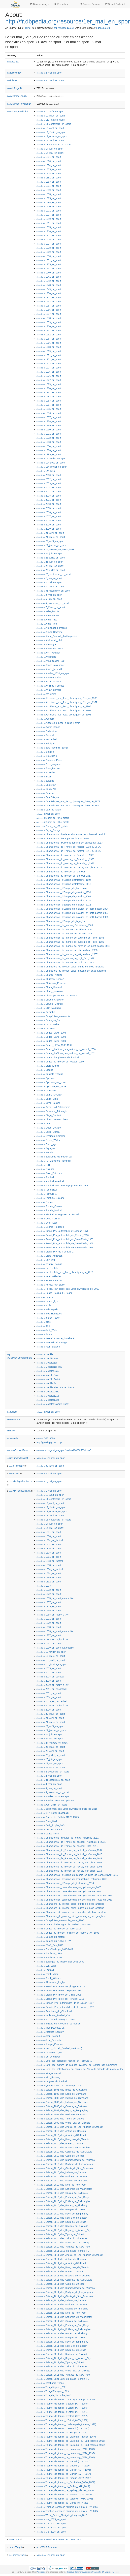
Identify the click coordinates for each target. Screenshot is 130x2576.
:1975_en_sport (48, 371)
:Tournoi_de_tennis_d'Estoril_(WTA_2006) (62, 2420)
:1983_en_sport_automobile (55, 1631)
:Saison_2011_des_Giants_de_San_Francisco (64, 2296)
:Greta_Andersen (49, 1255)
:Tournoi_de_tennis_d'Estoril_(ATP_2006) (62, 2407)
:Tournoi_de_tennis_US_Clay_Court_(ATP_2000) (66, 2399)
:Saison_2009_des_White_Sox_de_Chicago (63, 2122)
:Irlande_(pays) (48, 1317)
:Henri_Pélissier (48, 1276)
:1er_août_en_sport (50, 462)
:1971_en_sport (48, 355)
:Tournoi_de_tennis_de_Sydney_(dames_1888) (65, 2490)
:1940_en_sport (48, 272)
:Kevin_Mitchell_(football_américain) (59, 2048)
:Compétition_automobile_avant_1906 (60, 1920)
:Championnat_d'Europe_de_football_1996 (62, 838)
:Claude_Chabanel (50, 999)
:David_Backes (48, 1103)
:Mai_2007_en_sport (51, 2523)
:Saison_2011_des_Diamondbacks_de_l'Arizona (65, 2288)
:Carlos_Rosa (47, 1833)
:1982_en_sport (48, 396)
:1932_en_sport (48, 260)
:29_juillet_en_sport (50, 570)
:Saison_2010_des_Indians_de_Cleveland (62, 2172)
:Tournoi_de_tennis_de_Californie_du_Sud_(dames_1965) (70, 2441)
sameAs (12, 1438)
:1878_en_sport (48, 173)
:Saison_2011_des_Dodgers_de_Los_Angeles (64, 2292)
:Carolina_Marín (48, 809)
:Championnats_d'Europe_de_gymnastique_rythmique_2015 (71, 1879)
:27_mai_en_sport (49, 566)
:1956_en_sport (48, 309)
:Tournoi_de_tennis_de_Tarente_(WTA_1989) (64, 2494)
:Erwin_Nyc (46, 1144)
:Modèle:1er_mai (49, 1366)
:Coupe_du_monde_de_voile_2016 (58, 1928)
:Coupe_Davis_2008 (51, 1037)
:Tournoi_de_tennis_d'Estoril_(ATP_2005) (62, 2403)
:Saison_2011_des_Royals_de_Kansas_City (63, 2358)
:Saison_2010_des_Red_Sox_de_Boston (61, 2217)
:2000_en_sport (48, 475)
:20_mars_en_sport (50, 1713)
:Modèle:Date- (47, 1375)
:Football (45, 1177)
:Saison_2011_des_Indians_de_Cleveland (62, 2300)
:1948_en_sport (48, 285)
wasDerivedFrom (17, 1450)
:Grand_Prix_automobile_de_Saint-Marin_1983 (64, 1239)
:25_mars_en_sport (50, 1747)
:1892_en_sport (48, 1581)
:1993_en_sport (48, 442)
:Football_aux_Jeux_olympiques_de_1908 (62, 1185)
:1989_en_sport (48, 425)
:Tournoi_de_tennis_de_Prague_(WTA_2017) (63, 2478)
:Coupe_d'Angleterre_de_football (57, 1057)
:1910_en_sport (48, 219)
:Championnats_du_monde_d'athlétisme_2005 (64, 925)
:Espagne (45, 1148)
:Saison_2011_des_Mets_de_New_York (61, 2312)
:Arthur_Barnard (48, 690)
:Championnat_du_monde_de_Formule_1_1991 (65, 863)
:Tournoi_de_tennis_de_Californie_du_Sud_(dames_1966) (70, 2445)
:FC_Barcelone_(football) (53, 1160)
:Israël (43, 1322)
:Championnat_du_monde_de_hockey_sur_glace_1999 (69, 1862)
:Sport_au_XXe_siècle (52, 826)
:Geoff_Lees (46, 1222)
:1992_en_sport (48, 438)
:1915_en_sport (48, 227)
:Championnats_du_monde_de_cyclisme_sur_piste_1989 (70, 942)
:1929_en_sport (48, 252)
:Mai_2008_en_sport (51, 2527)
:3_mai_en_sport (49, 595)
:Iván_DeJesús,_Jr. (50, 2027)
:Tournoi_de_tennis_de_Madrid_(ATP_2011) (63, 2461)
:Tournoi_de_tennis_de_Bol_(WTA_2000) (61, 2432)
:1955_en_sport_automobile (55, 1598)
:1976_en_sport (48, 376)
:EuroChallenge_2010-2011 (54, 1949)
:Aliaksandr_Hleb (49, 640)
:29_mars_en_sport (50, 1767)
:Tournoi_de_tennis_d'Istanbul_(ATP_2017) (62, 2428)
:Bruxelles (45, 772)
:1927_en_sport (48, 243)
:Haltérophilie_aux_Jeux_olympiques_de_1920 (64, 1272)
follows (12, 80)
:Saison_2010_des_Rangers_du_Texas (60, 2209)
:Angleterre (46, 656)
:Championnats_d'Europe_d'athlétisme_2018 (63, 884)
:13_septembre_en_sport (53, 144)
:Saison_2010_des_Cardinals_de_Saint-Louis (64, 2151)
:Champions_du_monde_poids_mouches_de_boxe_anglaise (71, 1912)
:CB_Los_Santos (49, 1829)
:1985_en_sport (48, 409)
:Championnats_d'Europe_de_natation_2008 (63, 896)
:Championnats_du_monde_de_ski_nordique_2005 (67, 950)
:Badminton (46, 731)
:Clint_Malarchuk (49, 1008)
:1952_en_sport (48, 301)
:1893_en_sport (48, 194)
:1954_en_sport (48, 305)
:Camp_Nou (46, 789)
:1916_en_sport (48, 231)
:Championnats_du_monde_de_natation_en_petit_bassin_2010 (73, 946)
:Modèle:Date (47, 1371)
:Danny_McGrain (49, 1094)
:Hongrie (45, 1297)
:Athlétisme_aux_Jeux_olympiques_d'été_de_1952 (66, 702)
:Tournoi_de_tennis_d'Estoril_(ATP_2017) (62, 2416)
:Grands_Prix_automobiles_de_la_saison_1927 (65, 2003)
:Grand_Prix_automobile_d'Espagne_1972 (62, 1231)
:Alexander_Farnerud (51, 628)
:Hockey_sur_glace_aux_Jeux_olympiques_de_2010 (67, 1289)
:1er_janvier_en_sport (51, 466)
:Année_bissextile (49, 669)
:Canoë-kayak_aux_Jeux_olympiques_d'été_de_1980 (68, 805)
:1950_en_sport (48, 293)
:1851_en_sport (48, 157)
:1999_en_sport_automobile (55, 1647)
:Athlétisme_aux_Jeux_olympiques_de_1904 (63, 710)
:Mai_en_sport (48, 813)
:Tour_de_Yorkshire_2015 (53, 2395)
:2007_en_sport (48, 491)
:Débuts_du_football (50, 1937)
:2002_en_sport (48, 479)
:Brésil (43, 776)
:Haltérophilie (47, 1268)
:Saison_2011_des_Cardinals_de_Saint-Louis (64, 2279)
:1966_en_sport (48, 343)
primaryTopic (17, 2555)
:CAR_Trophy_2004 (50, 1825)
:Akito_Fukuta (47, 611)
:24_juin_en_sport (49, 553)
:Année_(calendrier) (50, 665)
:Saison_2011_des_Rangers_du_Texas (60, 2337)
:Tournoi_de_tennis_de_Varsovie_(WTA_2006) (64, 2498)
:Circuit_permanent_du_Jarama (56, 995)
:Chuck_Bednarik (49, 987)
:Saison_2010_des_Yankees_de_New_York (63, 2246)
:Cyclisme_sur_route (51, 1086)
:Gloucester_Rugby (50, 1982)
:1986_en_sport (48, 413)
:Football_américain (50, 1181)
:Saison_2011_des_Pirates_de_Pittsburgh (62, 2333)
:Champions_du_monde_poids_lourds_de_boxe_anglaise (70, 966)
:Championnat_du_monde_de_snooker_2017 (63, 875)
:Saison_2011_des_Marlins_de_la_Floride (62, 2308)
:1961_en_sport (48, 330)
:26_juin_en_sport (49, 561)
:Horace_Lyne (47, 1301)
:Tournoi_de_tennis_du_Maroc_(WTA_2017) (63, 2502)
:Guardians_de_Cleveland (54, 2011)
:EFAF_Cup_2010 (49, 1945)
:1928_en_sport (48, 248)
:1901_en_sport (48, 210)
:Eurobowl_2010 (49, 1957)
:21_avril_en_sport (50, 533)
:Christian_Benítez (50, 979)
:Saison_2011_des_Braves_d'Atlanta (59, 2271)
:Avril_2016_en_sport (51, 1804)
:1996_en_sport (48, 450)
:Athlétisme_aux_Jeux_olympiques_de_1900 (63, 706)
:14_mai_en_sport (49, 153)
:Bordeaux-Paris (49, 760)
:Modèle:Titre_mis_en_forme (55, 1387)
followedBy (14, 72)
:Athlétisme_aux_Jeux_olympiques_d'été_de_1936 (66, 698)
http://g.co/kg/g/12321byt (49, 1442)
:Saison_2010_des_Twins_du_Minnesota (61, 2238)
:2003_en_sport (48, 483)
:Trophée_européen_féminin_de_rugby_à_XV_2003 (67, 2507)
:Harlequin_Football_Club (53, 2015)
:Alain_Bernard (48, 615)
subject (12, 1411)
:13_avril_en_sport (50, 140)
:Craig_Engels (47, 1065)
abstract (13, 61)
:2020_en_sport (48, 528)
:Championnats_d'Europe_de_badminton (61, 888)
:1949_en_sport (48, 289)
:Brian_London (48, 768)
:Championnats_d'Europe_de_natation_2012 (63, 904)
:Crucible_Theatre (49, 1074)
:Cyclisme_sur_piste (51, 1082)
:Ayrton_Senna (48, 727)
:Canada (45, 793)
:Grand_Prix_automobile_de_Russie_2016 (62, 1235)
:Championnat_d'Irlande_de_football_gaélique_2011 (67, 1837)
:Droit (43, 1123)
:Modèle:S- (46, 1383)
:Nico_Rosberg (48, 2077)
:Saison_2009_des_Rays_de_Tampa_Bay (62, 2110)
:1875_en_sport (48, 169)
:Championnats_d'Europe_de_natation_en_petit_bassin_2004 (72, 908)
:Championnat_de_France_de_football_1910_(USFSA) (68, 847)
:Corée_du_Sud (48, 1020)
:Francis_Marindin (49, 1210)
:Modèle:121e (47, 1395)
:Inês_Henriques (49, 1313)
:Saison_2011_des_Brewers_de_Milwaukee (63, 2275)
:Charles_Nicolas (49, 975)
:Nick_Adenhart (48, 2073)
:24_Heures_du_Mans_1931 (55, 549)
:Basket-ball (46, 739)
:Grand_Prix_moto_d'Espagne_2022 (59, 1990)
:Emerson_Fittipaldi (50, 1136)
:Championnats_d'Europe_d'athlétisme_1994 (63, 880)
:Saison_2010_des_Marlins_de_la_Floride (62, 2180)
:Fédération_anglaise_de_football (57, 1214)
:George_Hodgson (50, 1227)
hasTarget (15, 2547)
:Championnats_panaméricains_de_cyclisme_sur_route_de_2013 (74, 1895)
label (11, 1430)
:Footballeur (46, 1189)
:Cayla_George (48, 830)
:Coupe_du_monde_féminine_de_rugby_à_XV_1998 (67, 1932)
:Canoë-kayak (47, 797)
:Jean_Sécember (49, 2040)
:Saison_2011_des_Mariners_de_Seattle (61, 2304)
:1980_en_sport (48, 388)
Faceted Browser (90, 4)
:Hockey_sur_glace (50, 1284)
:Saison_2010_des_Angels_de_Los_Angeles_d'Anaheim (69, 2127)
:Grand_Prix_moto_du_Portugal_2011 (60, 1999)
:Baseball (45, 735)
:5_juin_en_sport (49, 599)
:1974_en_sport (48, 367)
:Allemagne (46, 644)
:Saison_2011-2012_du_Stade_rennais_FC (63, 2250)
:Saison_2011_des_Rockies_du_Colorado (62, 2354)
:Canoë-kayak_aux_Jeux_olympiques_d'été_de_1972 (68, 801)
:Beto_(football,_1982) (52, 747)
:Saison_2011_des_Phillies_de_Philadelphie (63, 2329)
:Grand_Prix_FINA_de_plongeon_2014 (60, 1986)
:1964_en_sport (48, 338)
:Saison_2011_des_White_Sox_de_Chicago (63, 2370)
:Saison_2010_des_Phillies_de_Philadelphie (63, 2201)
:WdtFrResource (47, 2547)
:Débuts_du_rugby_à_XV (53, 1941)
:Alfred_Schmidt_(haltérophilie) (56, 636)
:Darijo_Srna (47, 1098)
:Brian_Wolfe (47, 1821)
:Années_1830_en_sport (53, 673)
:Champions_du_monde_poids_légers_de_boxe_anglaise (70, 1908)
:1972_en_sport (48, 359)
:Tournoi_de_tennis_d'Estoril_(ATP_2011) (62, 2412)
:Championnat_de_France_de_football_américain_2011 (69, 1858)
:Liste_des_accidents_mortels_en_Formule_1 (64, 2060)
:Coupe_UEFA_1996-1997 (54, 1045)
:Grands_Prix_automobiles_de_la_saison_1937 (65, 2007)
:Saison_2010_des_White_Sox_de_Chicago (63, 2242)
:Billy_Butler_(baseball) (52, 1813)
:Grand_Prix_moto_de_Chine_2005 (58, 1994)
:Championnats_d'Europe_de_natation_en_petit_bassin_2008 (72, 917)
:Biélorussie (46, 756)
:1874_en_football (49, 1540)
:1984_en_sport (48, 405)
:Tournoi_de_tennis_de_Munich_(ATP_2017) (63, 2474)
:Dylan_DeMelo (48, 1127)
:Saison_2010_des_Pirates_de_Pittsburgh (62, 2205)
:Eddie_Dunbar (48, 1132)
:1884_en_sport (48, 186)
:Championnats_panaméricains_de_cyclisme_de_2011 (68, 1891)
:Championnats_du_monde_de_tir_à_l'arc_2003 (65, 962)
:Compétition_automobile (53, 1016)
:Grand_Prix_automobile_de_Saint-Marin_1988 (64, 1243)
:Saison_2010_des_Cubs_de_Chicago (60, 2155)
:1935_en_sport (48, 264)
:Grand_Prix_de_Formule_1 (54, 1251)
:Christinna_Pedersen (51, 983)
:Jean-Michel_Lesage (51, 1342)
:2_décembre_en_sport (52, 1771)
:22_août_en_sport (50, 541)
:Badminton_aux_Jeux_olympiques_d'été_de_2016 (67, 1808)
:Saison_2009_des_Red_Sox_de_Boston (61, 2114)
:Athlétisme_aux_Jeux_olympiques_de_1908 (63, 714)
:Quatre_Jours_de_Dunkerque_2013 (59, 2085)
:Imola (43, 1305)
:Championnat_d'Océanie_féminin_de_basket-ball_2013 (69, 842)
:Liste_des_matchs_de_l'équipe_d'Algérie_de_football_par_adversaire (76, 2065)
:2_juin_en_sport (49, 578)
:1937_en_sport (48, 268)
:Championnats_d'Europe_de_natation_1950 (63, 892)
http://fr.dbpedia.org (64, 28)
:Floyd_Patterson (49, 1173)
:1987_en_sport (48, 417)
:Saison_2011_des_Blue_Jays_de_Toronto (62, 2267)
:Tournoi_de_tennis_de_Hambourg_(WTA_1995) (65, 2453)
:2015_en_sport (48, 508)
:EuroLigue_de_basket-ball (54, 1156)
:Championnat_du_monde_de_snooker (60, 871)
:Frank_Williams (48, 1978)
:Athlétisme (46, 694)
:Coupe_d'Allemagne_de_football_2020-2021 (63, 1924)
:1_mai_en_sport (49, 1481)
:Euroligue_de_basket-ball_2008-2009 (60, 1961)
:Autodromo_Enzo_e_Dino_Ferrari (58, 723)
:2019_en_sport (48, 524)
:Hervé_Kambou (49, 1280)
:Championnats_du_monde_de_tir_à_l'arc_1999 (65, 958)
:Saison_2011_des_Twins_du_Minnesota (61, 2366)
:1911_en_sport (48, 223)
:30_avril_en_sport (50, 80)
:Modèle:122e (47, 1400)
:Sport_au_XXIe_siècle (52, 822)
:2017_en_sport (48, 516)
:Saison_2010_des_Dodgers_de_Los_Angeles (64, 2164)
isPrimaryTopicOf (17, 1458)
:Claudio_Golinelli (49, 1003)
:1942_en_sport (48, 281)
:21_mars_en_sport (50, 537)
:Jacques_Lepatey (50, 2032)
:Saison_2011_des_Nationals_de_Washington (64, 2317)
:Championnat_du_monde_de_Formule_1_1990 (65, 859)
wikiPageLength (17, 96)
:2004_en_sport (48, 487)
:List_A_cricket (48, 2056)
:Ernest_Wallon (48, 1140)
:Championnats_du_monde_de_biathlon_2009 (64, 933)
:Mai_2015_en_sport (51, 2531)
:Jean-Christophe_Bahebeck (55, 1338)
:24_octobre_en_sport (51, 1742)
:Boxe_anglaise (48, 764)
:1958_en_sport (48, 318)
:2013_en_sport (48, 504)
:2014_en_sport (48, 1697)
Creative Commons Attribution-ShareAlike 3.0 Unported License (93, 2572)
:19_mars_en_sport (50, 1656)
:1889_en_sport (48, 190)
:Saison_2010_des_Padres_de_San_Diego (62, 2197)
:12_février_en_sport (51, 132)
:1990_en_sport (48, 429)
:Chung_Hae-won (49, 991)
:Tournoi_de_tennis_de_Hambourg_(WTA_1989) (65, 2449)
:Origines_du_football (51, 2081)
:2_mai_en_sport (49, 72)
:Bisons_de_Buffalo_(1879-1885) (57, 1817)
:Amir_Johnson (48, 652)
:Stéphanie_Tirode (50, 2383)
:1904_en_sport (48, 214)
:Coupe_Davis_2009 (51, 1041)
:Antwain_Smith (48, 677)
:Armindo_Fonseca (50, 685)
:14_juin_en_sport (49, 148)
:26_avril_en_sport (50, 1751)
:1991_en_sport (48, 433)
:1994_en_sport (48, 446)
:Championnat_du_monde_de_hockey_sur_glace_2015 (69, 1870)
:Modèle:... (46, 1354)
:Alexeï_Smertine (49, 632)
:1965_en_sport (48, 1610)
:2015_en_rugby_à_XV (52, 1705)
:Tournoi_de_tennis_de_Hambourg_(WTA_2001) (65, 2457)
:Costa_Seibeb (48, 1024)
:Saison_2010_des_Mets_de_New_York (61, 2184)
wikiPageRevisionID (19, 103)
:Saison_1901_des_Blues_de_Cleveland (61, 2089)
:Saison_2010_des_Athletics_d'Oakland (61, 2135)
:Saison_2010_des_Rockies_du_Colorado (62, 2226)
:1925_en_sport (48, 239)
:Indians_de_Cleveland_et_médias (58, 2023)
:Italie (43, 1326)
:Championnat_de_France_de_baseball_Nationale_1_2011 (71, 1842)
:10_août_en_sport (50, 111)
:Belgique (45, 743)
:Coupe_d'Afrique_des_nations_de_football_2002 (66, 1053)
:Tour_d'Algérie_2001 (51, 2387)
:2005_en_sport (48, 1668)
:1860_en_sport (48, 161)
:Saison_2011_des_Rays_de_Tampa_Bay (62, 2341)
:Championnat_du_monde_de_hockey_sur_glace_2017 (69, 867)
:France (44, 1202)
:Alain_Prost (46, 623)
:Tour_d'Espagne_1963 (52, 2391)
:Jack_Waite (46, 1330)
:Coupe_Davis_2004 (51, 1032)
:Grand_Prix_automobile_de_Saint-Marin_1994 (64, 1247)
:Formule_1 (46, 1193)
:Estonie (44, 1152)
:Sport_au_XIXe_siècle (52, 818)
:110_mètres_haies (50, 119)
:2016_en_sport (48, 512)
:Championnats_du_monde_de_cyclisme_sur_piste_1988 (70, 937)
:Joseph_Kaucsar (49, 2044)
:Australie (45, 718)
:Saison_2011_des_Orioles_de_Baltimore (62, 2321)
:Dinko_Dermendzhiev (52, 1119)
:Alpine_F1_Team (49, 648)
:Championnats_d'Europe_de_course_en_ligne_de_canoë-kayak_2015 (77, 1875)
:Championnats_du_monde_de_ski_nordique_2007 (67, 954)
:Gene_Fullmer (48, 1218)
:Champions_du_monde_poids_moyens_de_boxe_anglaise (71, 970)
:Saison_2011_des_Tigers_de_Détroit (60, 2362)
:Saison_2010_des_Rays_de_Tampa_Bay (62, 2213)
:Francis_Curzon (49, 1206)
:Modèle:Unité (47, 1391)
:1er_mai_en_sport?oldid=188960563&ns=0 (63, 1450)
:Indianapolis (47, 1309)
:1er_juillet (45, 471)
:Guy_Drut (45, 1260)
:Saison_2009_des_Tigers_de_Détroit (60, 2118)
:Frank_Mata (47, 1974)
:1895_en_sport (48, 198)
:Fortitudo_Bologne (50, 1198)
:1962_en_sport (48, 334)
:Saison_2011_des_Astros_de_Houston (61, 2259)
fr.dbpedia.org (103, 28)
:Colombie (45, 1012)
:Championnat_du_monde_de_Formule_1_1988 (65, 855)
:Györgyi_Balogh (49, 1264)
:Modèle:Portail (48, 1379)
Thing (28, 28)
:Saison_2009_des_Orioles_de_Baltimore (62, 2106)
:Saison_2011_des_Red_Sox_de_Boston (61, 2346)
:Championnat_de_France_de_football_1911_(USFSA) (68, 851)
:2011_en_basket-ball (51, 1689)
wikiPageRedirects (20, 1481)
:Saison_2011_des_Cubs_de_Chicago (60, 2284)
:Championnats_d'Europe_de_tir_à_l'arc (61, 921)
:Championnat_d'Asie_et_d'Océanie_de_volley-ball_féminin (71, 834)
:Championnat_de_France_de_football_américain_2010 (69, 1854)
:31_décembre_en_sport (53, 590)
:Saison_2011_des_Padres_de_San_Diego (62, 2325)
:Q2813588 (45, 1438)
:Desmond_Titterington (52, 1111)
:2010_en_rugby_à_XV (52, 1685)
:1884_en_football (49, 1569)
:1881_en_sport (48, 177)
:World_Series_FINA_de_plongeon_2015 (61, 2515)
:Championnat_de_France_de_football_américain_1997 (69, 1850)
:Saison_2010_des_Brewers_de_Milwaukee (63, 2147)
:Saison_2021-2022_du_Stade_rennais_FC (63, 2379)
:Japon (44, 1334)
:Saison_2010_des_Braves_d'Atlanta (59, 2143)
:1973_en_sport (48, 363)
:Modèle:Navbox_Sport (52, 1404)
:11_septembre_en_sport (53, 124)
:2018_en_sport (48, 520)
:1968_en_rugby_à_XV (52, 1614)
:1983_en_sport (48, 400)
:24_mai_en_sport (49, 1738)
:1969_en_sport (48, 351)
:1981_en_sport (48, 392)
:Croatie (44, 1070)
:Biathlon (45, 751)
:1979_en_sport (48, 384)
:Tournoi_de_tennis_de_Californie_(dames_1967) (66, 2436)
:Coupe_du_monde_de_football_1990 (60, 1061)
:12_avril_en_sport (50, 128)
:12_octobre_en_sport (51, 136)
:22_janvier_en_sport (51, 545)
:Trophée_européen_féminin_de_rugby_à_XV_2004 (67, 2511)
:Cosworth (45, 1028)
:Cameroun (46, 785)
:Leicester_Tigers (49, 2052)
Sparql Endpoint (115, 4)
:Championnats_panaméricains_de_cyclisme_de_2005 (68, 1887)
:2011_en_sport (48, 500)
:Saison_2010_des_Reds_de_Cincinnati (61, 2222)
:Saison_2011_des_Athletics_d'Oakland (61, 2263)
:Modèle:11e (47, 1358)
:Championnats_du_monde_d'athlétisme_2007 (64, 929)
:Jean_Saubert (48, 1346)
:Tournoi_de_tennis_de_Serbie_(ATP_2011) (63, 2486)
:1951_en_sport (48, 297)
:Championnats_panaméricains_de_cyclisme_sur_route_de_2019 (74, 1899)
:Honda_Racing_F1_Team (54, 1293)
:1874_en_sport (48, 165)
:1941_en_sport (48, 276)
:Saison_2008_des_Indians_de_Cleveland (62, 2098)
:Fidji (43, 1165)
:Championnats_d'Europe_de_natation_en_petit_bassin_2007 (72, 913)
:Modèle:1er (46, 1362)
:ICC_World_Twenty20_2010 (55, 2019)
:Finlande (45, 1169)
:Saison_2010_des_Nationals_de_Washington (64, 2189)
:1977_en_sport (48, 380)
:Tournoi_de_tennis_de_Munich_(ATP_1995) (63, 2469)
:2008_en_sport (48, 495)
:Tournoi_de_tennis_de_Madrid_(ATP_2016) (63, 2465)
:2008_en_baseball (50, 1676)
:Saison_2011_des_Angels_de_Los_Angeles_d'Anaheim (69, 2255)
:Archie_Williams (49, 681)
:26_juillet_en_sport (50, 557)
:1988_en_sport (48, 421)
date (14, 2539)
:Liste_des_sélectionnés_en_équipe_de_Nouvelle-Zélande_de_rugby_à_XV (79, 2069)
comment (13, 1419)
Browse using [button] (39, 4)
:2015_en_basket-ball (51, 1701)
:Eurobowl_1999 (49, 1953)
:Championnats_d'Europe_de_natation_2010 (63, 900)
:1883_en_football (49, 1561)
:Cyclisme (45, 1078)
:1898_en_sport (48, 202)
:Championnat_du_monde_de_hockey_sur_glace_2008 (69, 1866)
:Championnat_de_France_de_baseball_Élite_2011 (67, 1846)
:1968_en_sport (48, 347)
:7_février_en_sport (50, 607)
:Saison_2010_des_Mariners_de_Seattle (61, 2176)
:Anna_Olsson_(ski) (50, 661)
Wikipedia (41, 2572)
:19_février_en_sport (51, 458)
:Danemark (46, 1090)
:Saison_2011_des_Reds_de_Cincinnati (61, 2350)
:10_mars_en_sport (50, 115)
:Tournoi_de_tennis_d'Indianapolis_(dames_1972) (66, 2424)
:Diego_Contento (49, 1115)
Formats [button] (61, 4)
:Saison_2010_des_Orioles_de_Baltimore (62, 2193)
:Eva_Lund (46, 1965)
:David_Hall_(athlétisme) (53, 1107)
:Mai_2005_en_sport (51, 2519)
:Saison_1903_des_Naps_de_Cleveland (61, 2094)
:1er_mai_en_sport (50, 1458)
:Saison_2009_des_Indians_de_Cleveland (62, 2102)
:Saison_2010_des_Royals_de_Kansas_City (63, 2230)
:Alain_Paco (46, 619)
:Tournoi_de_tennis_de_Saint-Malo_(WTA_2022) (65, 2482)
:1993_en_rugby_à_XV (52, 1639)
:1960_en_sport (48, 326)
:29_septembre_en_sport (53, 574)
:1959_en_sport (48, 322)
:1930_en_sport (48, 256)
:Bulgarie (45, 780)
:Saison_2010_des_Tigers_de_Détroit (60, 2234)
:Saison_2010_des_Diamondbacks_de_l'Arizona (65, 2160)
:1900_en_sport (48, 206)
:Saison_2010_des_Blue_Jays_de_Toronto (62, 2139)
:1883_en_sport (48, 181)
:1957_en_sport (48, 314)
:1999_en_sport (48, 454)
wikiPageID (14, 88)
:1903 (43, 1585)
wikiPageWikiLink (17, 111)
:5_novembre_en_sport (52, 603)
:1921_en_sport (48, 235)
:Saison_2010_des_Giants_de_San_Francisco (64, 2168)
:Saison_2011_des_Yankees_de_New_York (63, 2374)
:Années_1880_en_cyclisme (55, 1800)
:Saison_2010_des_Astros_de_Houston (61, 2131)
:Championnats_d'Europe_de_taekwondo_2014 (65, 1883)
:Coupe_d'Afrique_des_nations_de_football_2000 (66, 1049)
